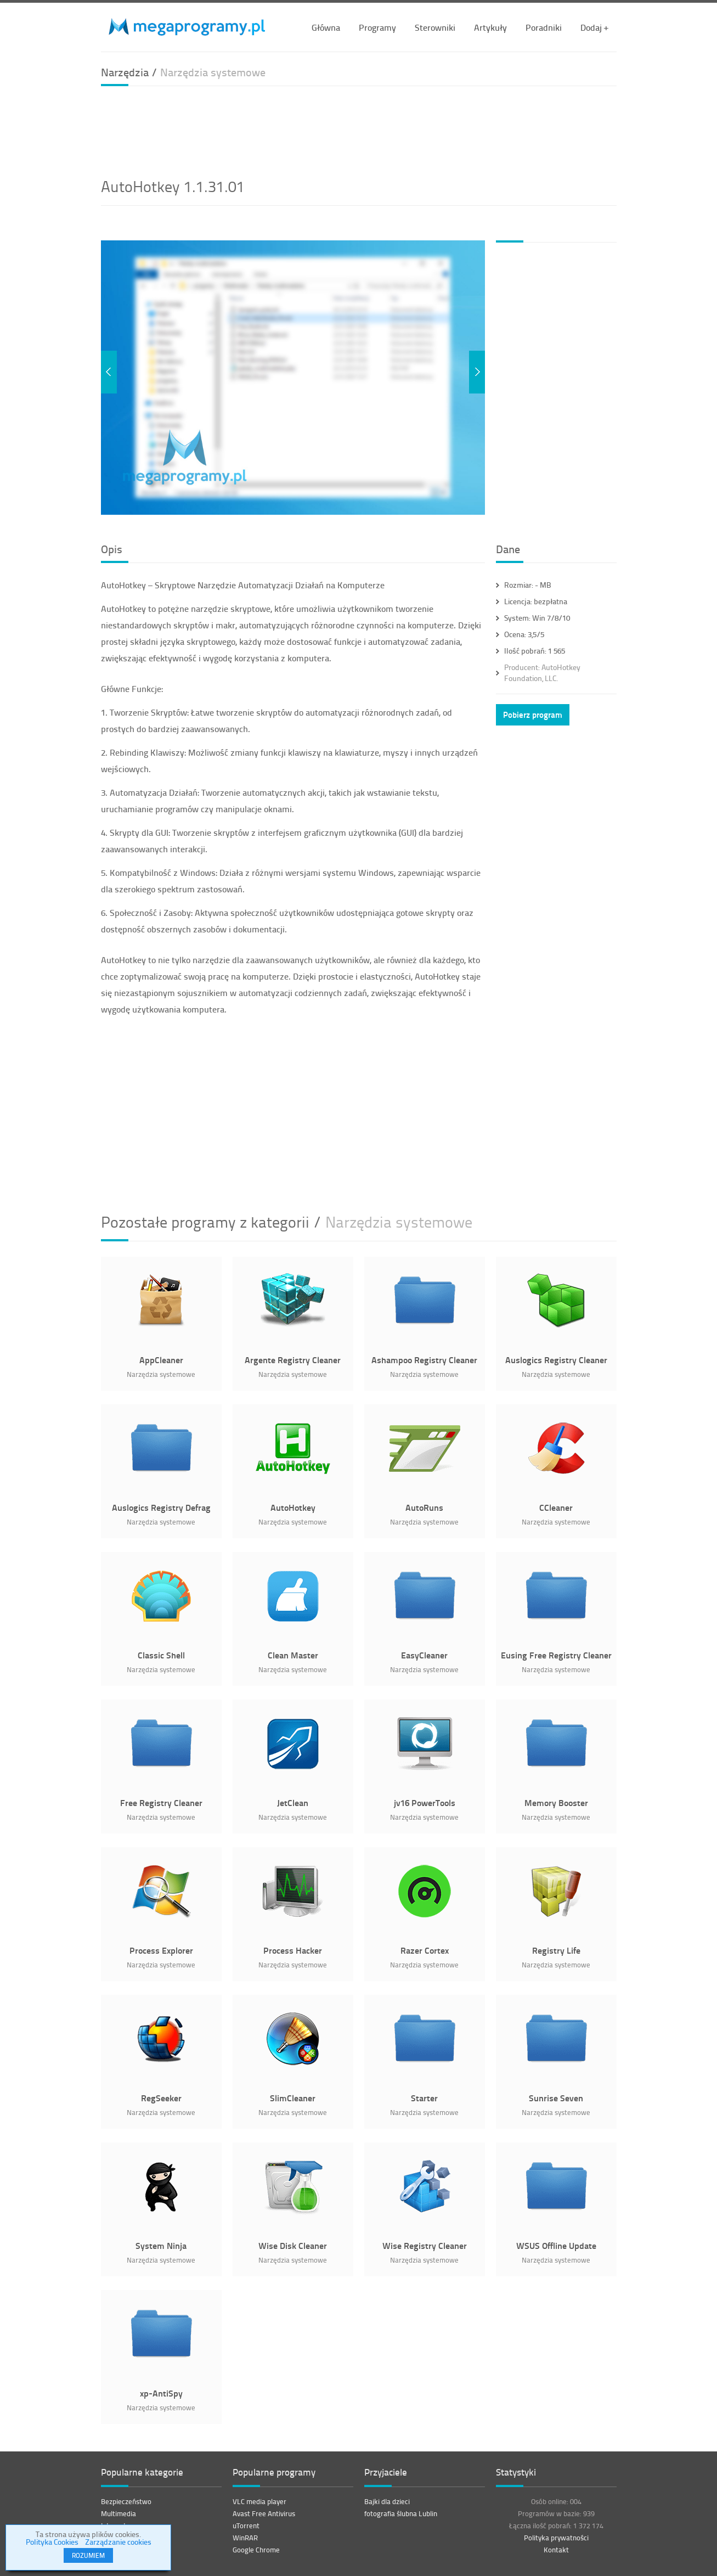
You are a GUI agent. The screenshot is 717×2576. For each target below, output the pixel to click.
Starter (424, 2097)
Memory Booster (556, 1802)
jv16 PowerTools (424, 1802)
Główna (326, 27)
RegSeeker (161, 2097)
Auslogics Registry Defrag (161, 1507)
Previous (109, 372)
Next (477, 372)
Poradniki (544, 27)
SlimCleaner (292, 2097)
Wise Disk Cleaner (292, 2245)
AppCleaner (161, 1359)
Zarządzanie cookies (118, 2541)
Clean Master (293, 1655)
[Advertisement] (358, 130)
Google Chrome (256, 2550)
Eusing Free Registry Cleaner (556, 1655)
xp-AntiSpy (161, 2393)
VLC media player (259, 2501)
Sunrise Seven (556, 2097)
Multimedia (118, 2513)
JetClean (292, 1802)
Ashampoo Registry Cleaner (424, 1359)
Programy (377, 27)
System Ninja (161, 2245)
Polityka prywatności (556, 2538)
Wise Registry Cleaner (424, 2245)
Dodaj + (594, 27)
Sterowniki (435, 27)
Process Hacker (292, 1950)
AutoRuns (424, 1507)
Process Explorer (161, 1950)
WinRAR (245, 2538)
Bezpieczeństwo (126, 2501)
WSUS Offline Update (556, 2245)
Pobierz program (532, 714)
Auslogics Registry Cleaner (556, 1359)
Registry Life (556, 1950)
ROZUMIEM (88, 2555)
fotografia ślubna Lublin (400, 2513)
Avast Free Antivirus (264, 2513)
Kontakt (556, 2550)
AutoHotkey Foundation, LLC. (542, 672)
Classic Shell (161, 1655)
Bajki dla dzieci (387, 2501)
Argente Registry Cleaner (293, 1359)
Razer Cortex (424, 1950)
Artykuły (490, 27)
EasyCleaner (424, 1655)
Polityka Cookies (52, 2541)
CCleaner (556, 1507)
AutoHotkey (292, 1507)
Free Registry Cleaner (161, 1802)
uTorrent (246, 2525)
